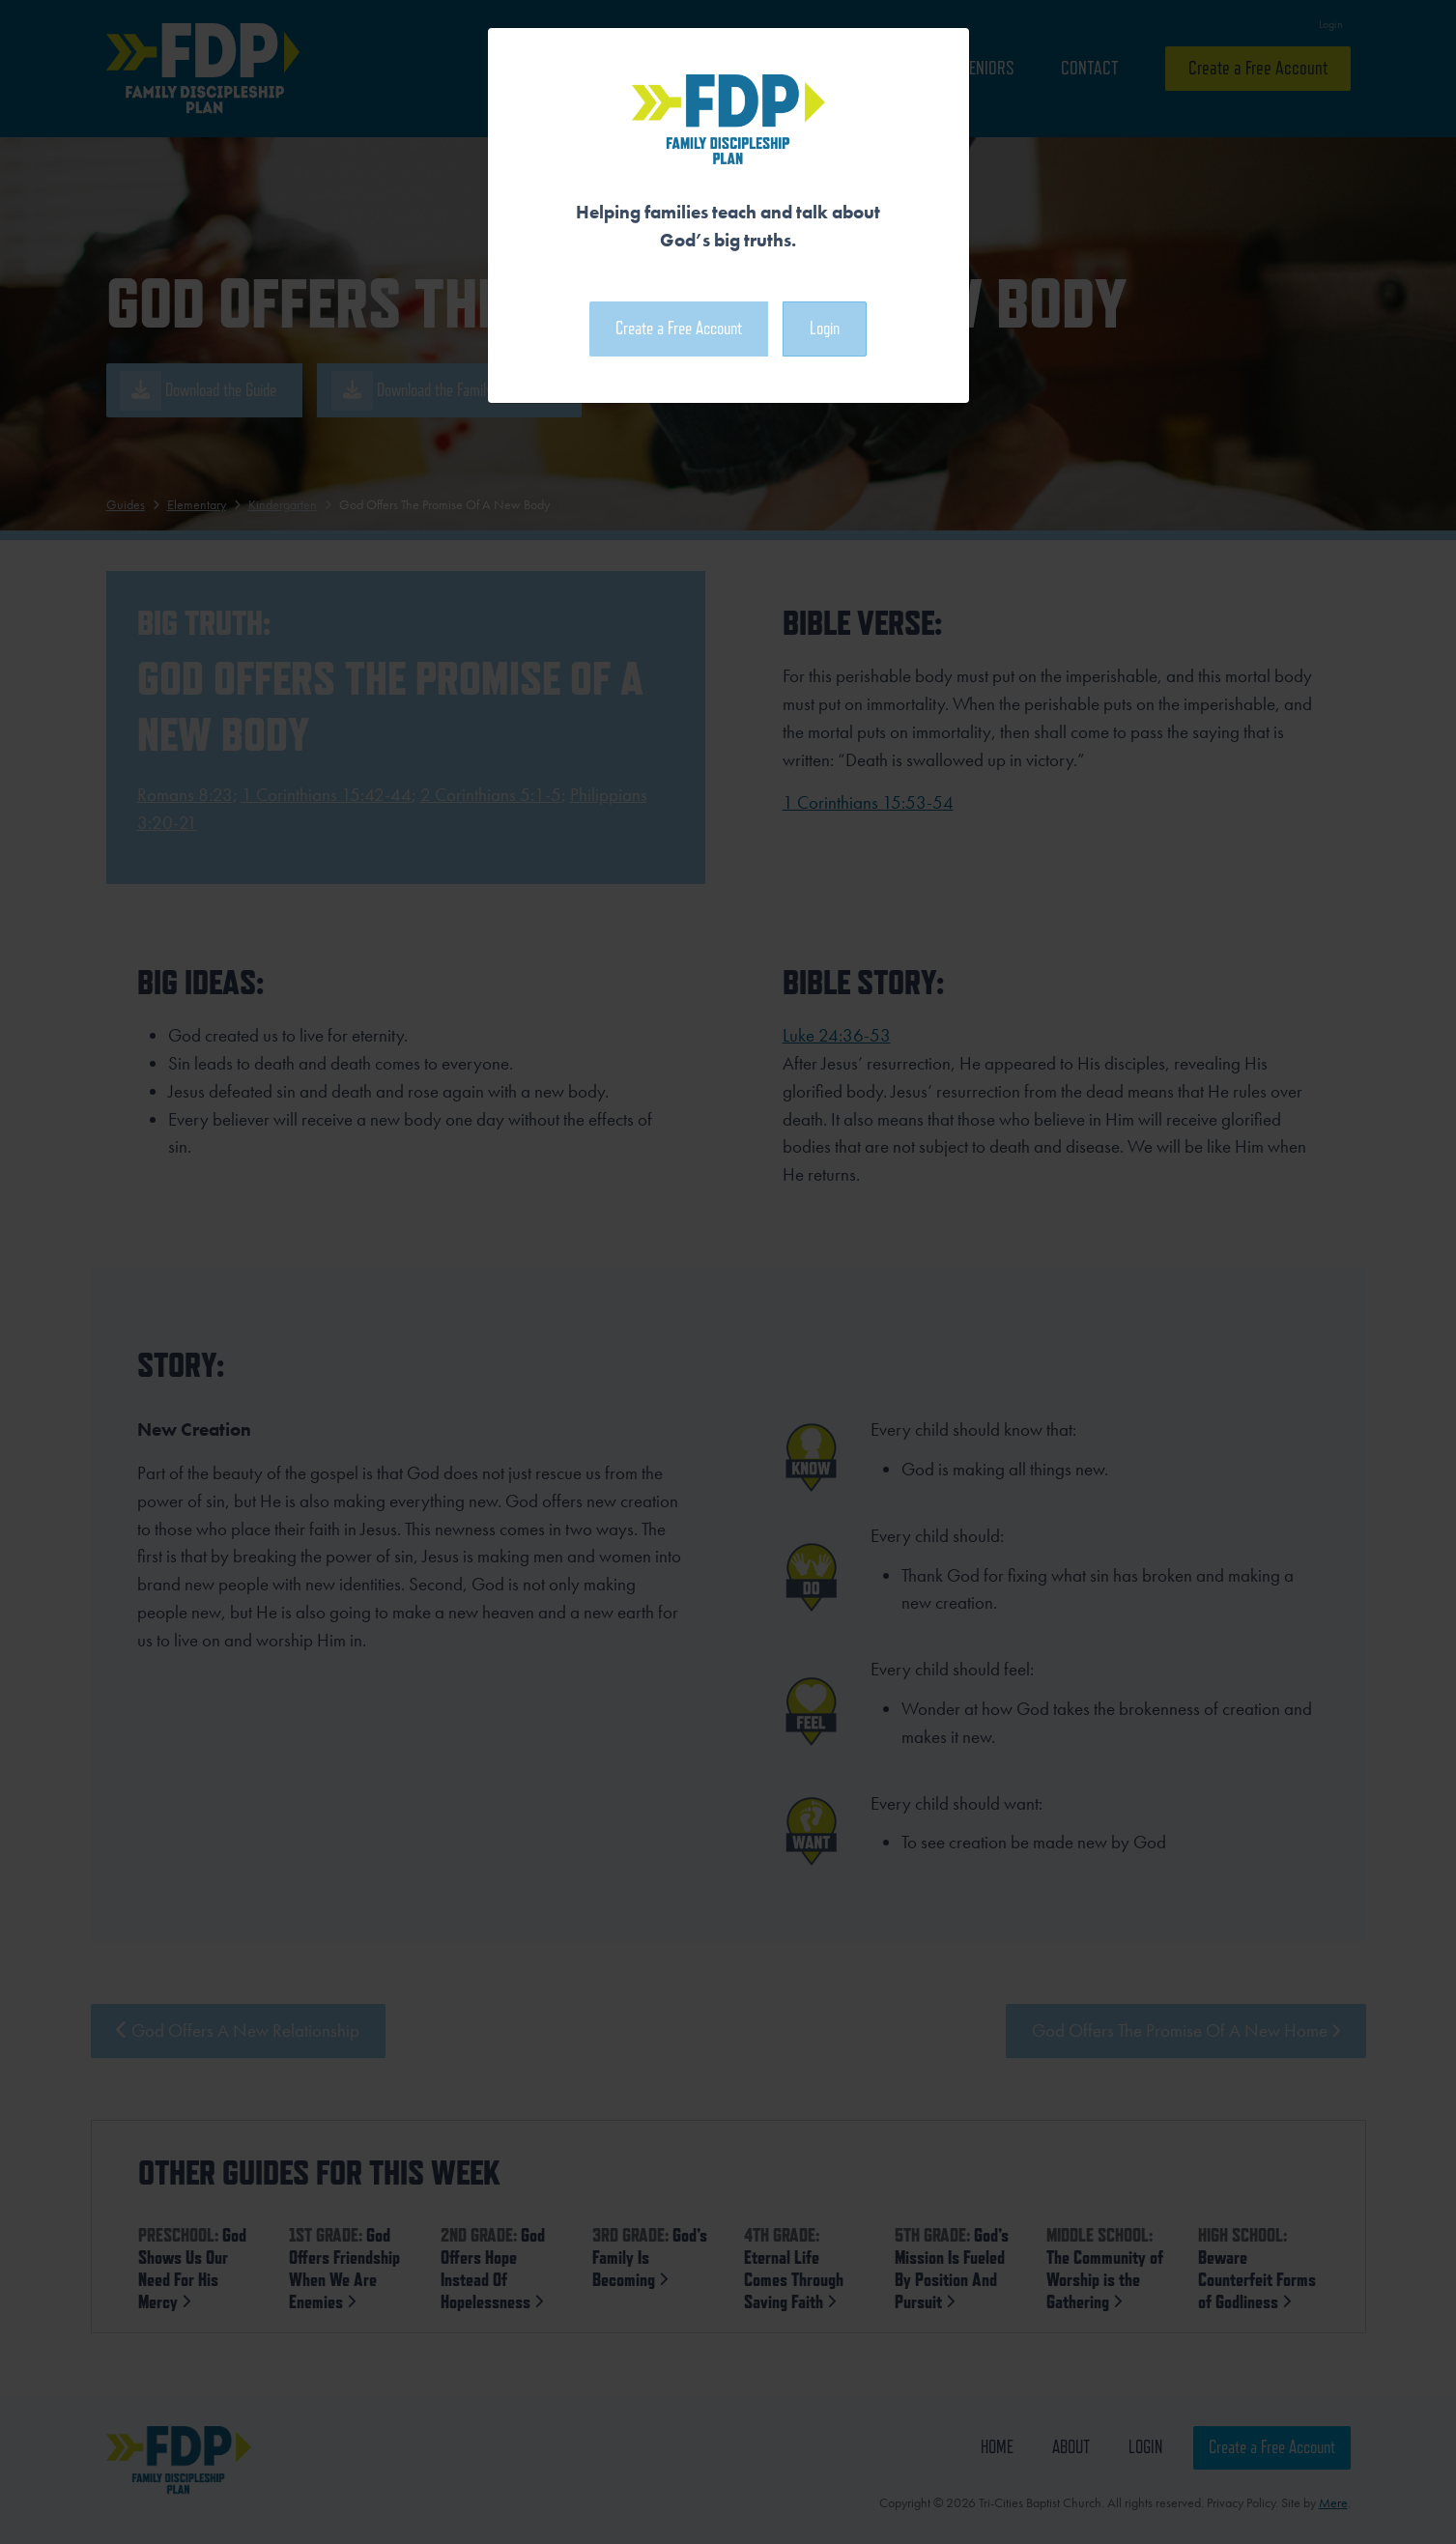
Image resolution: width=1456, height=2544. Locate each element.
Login (825, 328)
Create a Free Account (678, 328)
